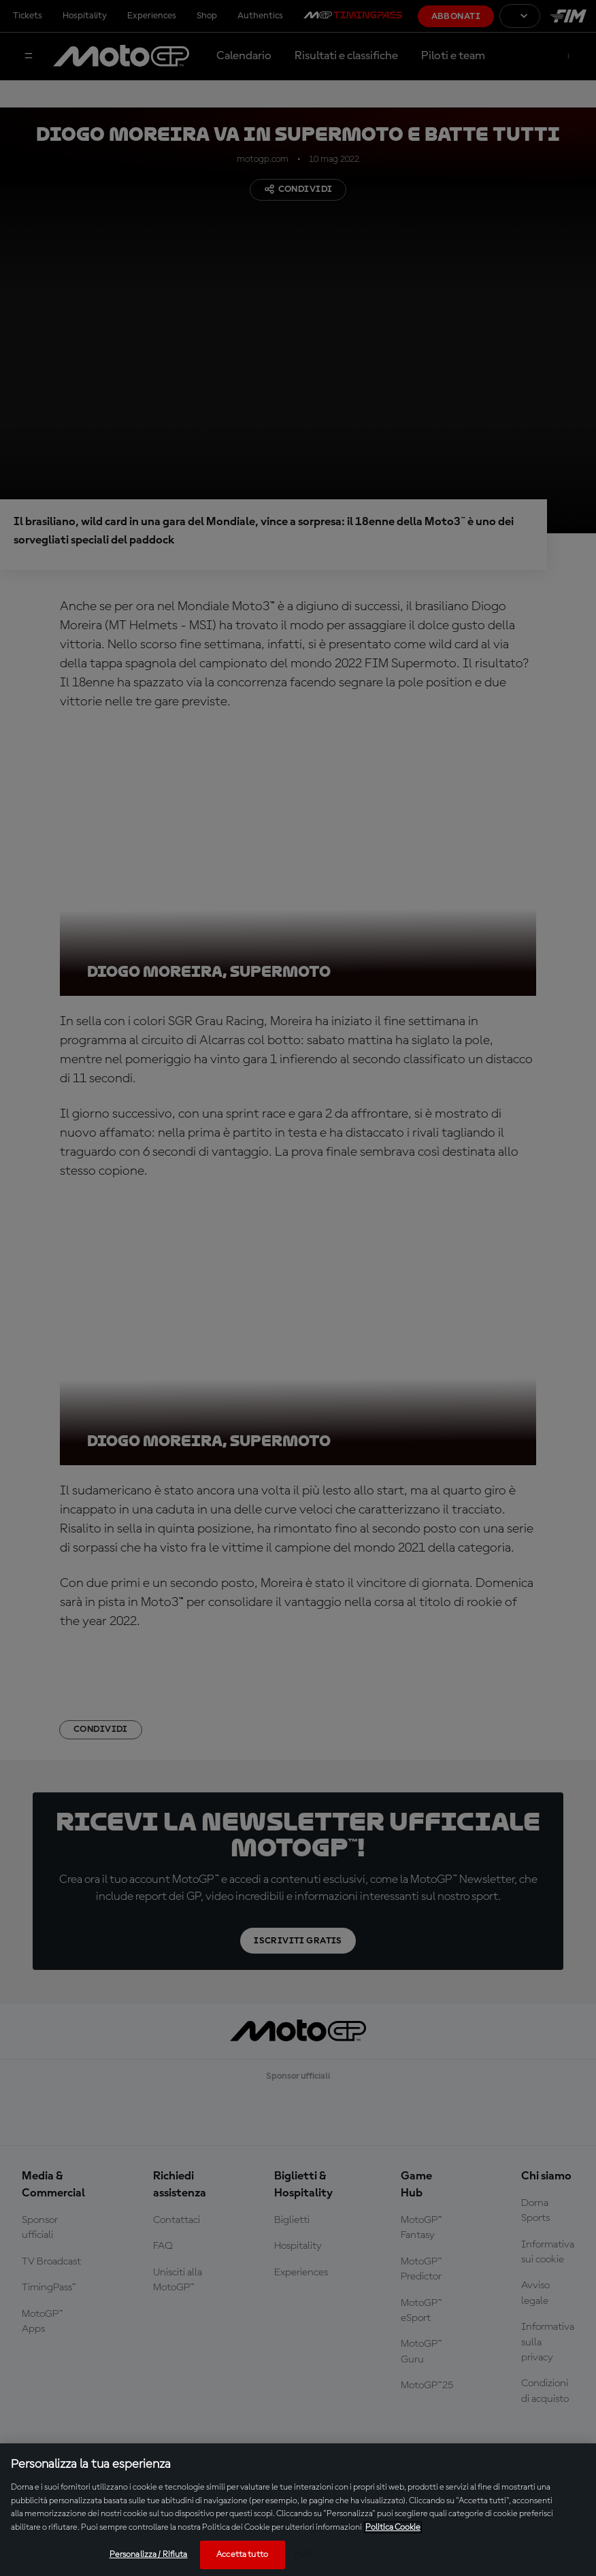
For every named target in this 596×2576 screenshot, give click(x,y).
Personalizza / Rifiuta (149, 2554)
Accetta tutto (242, 2554)
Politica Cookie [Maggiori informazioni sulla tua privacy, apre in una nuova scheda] (392, 2527)
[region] (298, 2509)
